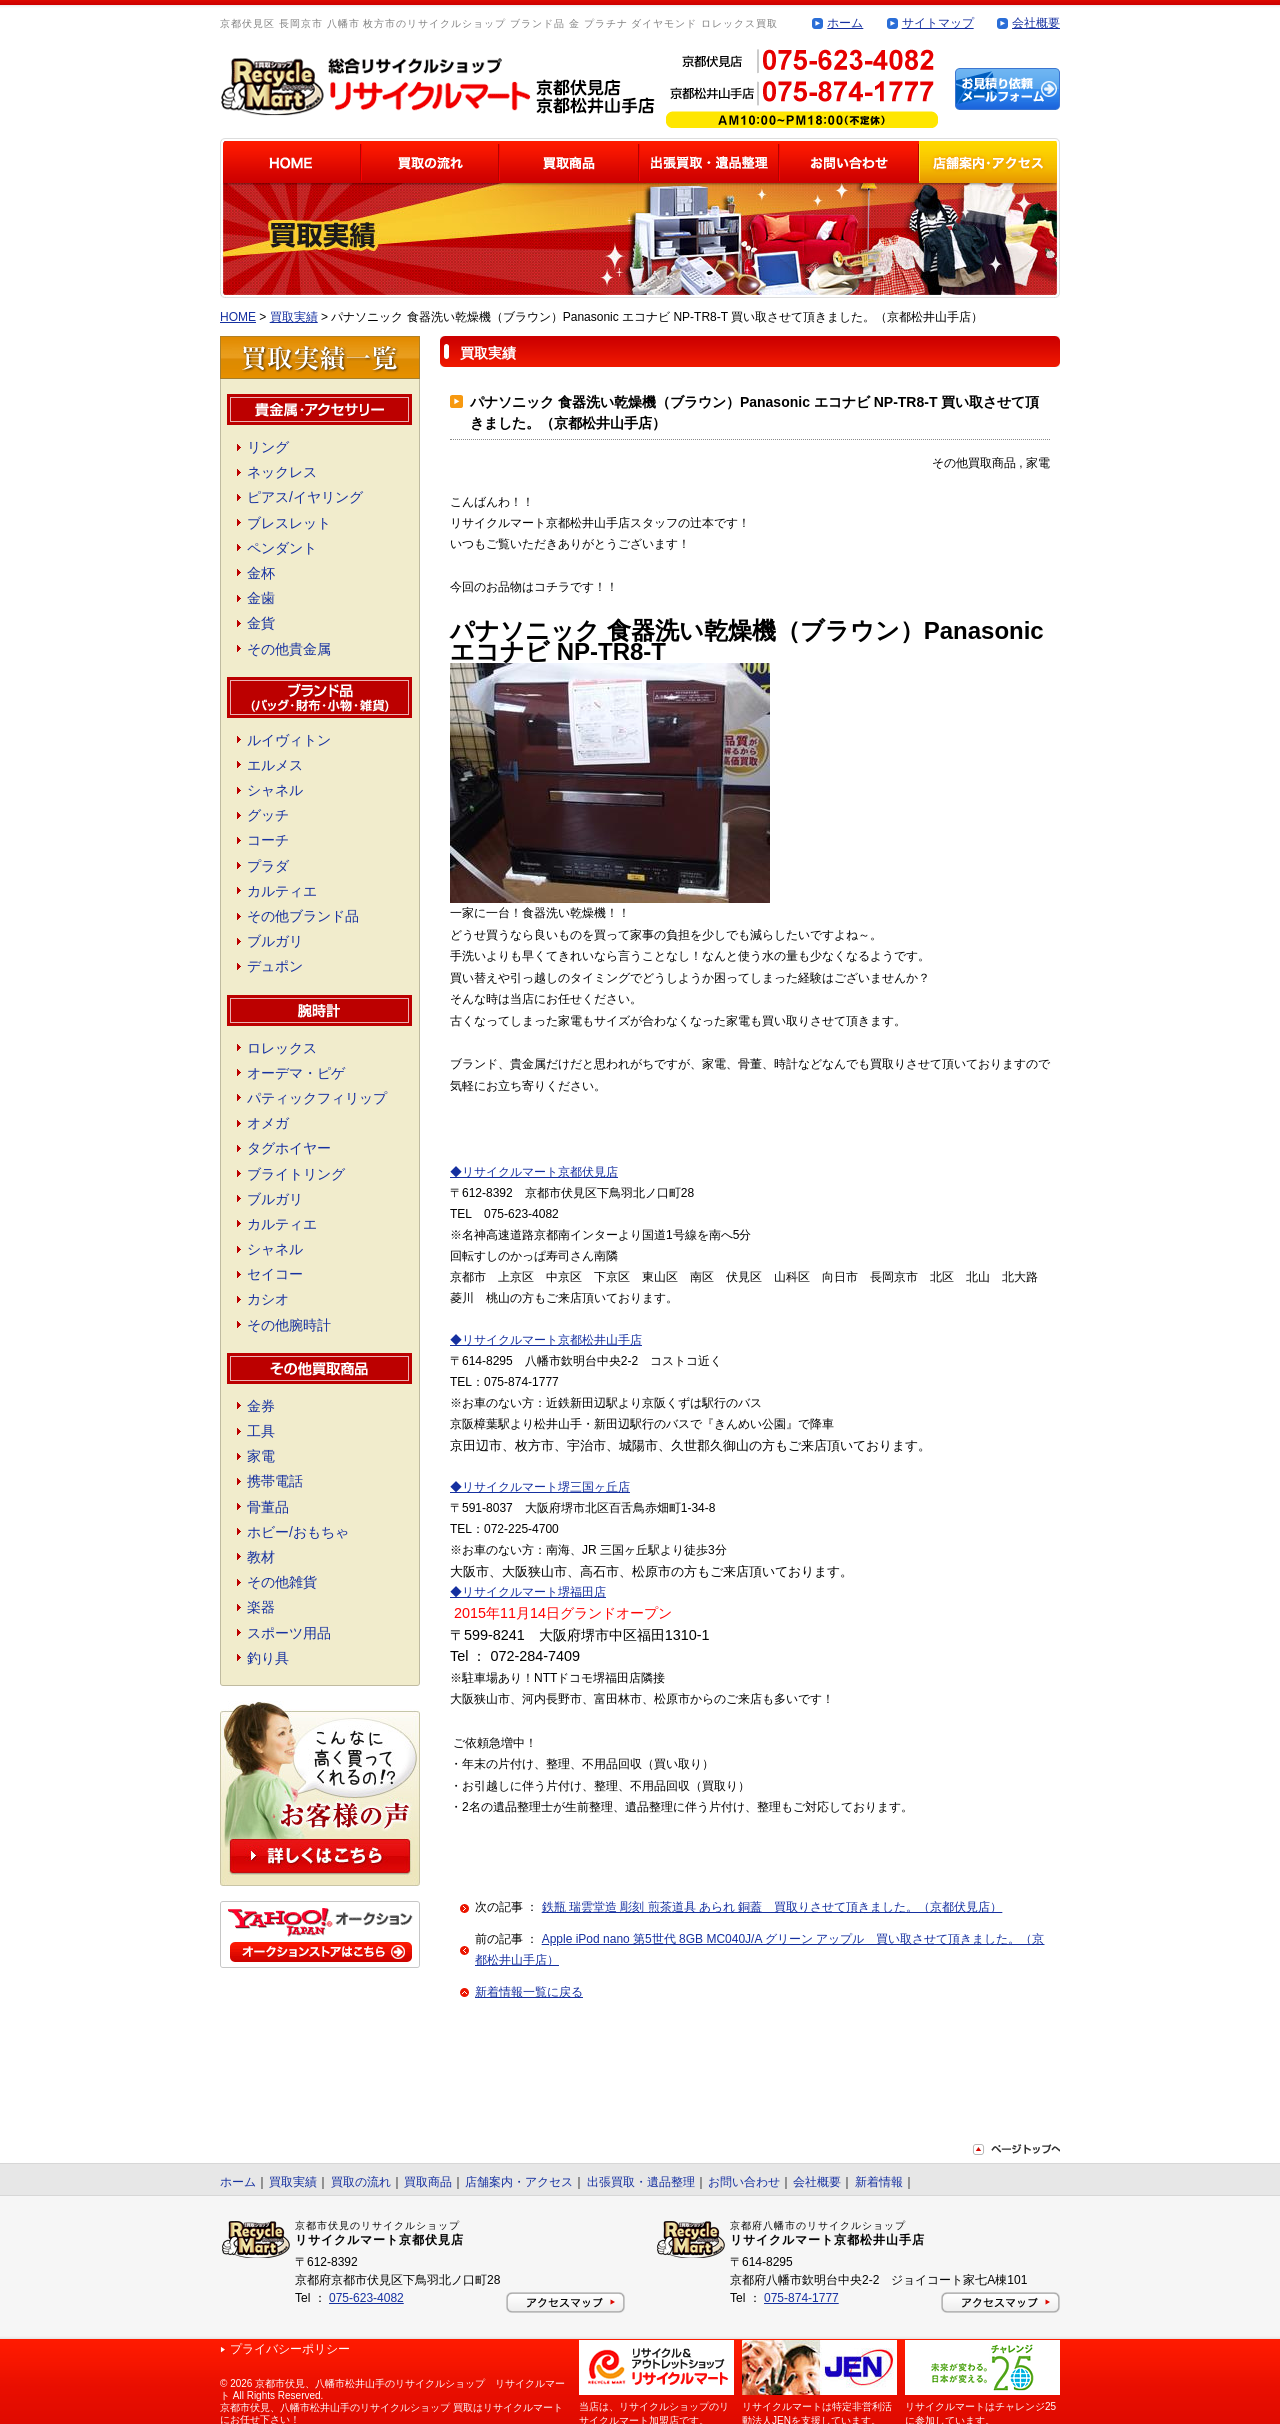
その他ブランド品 (303, 916)
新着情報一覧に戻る (529, 1992)
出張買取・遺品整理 (641, 2182)
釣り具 (268, 1658)
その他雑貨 (282, 1582)
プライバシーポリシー (290, 2349)
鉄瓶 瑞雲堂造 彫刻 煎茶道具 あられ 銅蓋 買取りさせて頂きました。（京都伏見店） (772, 1907)
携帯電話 (275, 1481)
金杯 (261, 573)
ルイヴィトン (289, 740)
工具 (261, 1431)
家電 (261, 1456)
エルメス (275, 765)
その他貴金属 (289, 649)
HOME (238, 317)
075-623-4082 (366, 2298)
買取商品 (428, 2182)
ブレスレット (289, 523)
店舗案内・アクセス (519, 2182)
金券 (261, 1406)
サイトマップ (938, 23)
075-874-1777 (801, 2298)
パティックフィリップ (317, 1098)
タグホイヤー (289, 1148)
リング (268, 447)
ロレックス (282, 1048)
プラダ (268, 866)
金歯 (261, 598)
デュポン (275, 966)
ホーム (845, 23)
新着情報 (879, 2182)
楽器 (261, 1607)
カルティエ (282, 891)
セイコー (275, 1274)
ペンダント (282, 548)
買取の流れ (361, 2182)
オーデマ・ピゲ (296, 1073)
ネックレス (282, 472)
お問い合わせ (744, 2182)
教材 (261, 1557)
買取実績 (294, 317)
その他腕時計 (289, 1325)
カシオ (268, 1299)
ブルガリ (275, 941)
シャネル (275, 790)
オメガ (268, 1123)
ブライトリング (296, 1174)
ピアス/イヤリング (305, 497)
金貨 (261, 623)
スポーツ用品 (289, 1633)
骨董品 (268, 1507)
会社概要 (1036, 23)
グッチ (268, 815)
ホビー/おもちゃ (298, 1532)
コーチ (268, 840)
